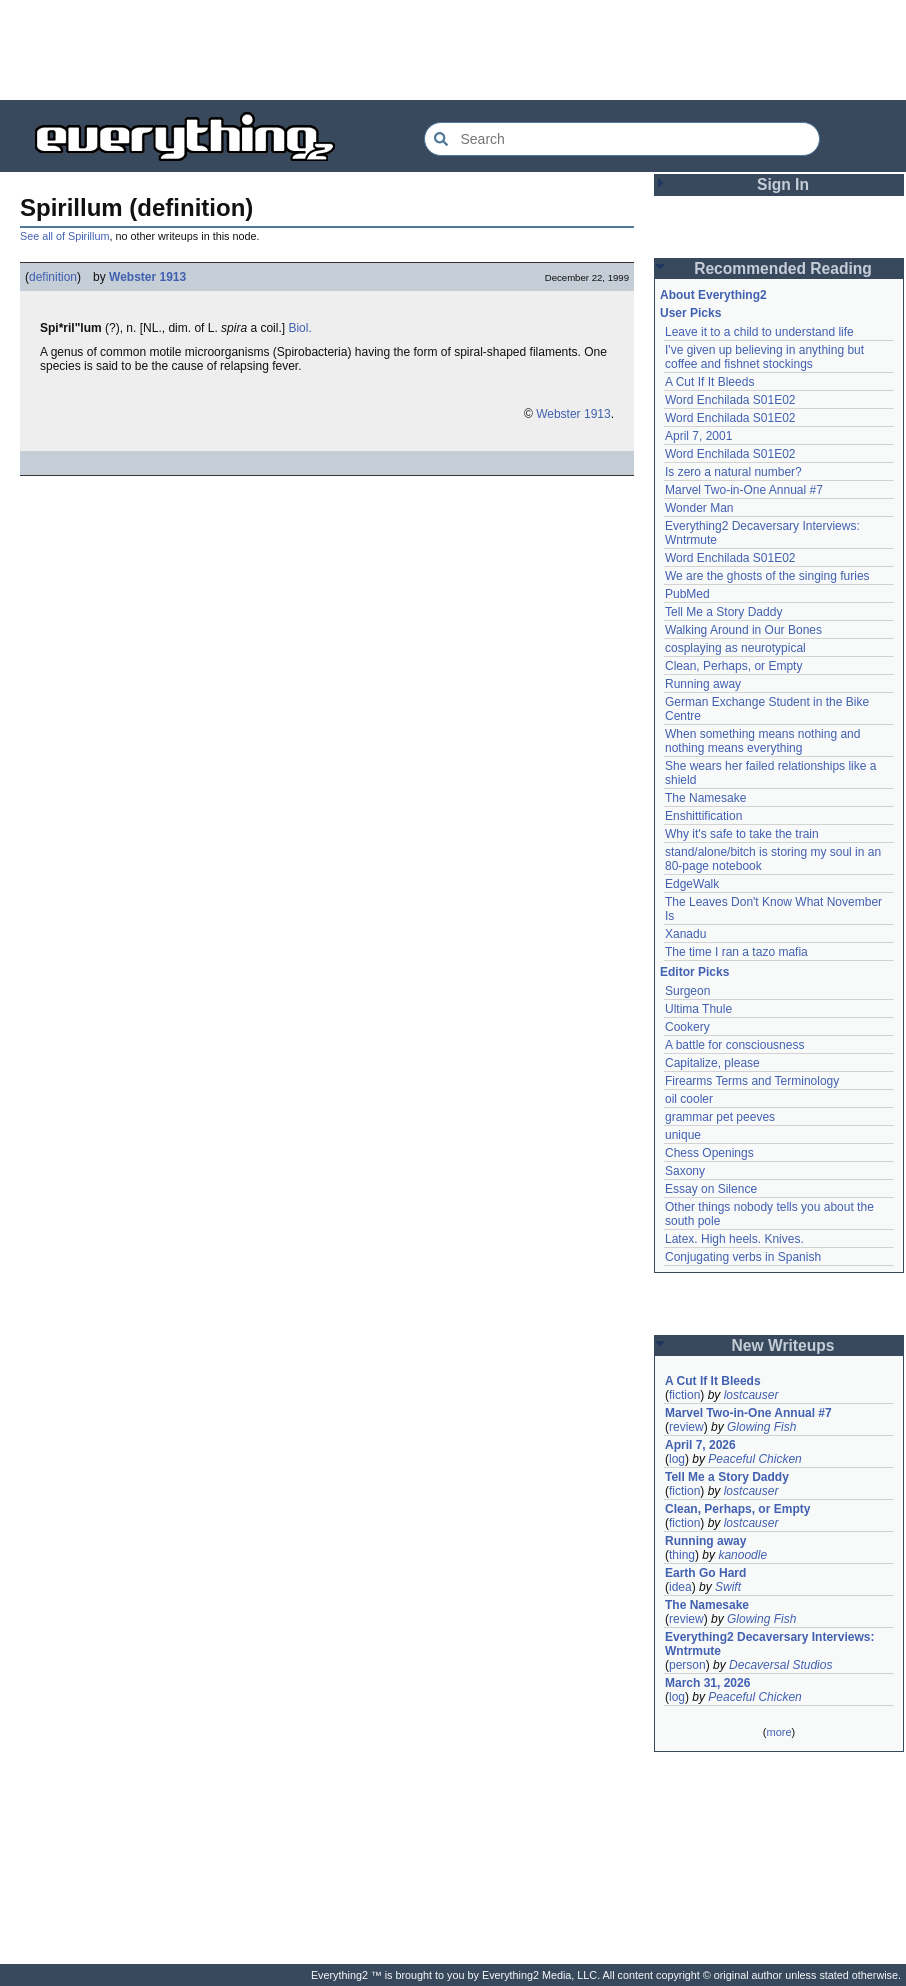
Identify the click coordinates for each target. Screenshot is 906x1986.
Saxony (685, 1171)
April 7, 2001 (698, 436)
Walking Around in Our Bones (743, 630)
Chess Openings (709, 1153)
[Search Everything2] (622, 139)
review (686, 1427)
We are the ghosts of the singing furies (767, 576)
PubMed (687, 594)
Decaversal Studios (780, 1665)
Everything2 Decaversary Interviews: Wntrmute (769, 1644)
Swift (728, 1587)
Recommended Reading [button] (783, 268)
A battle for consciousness (734, 1045)
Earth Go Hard (705, 1573)
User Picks (690, 313)
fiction (684, 1395)
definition (53, 277)
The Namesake (705, 798)
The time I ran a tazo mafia (736, 952)
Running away (703, 684)
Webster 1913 (147, 277)
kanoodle (742, 1555)
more (778, 1732)
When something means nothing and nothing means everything (762, 741)
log (677, 1459)
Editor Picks (694, 972)
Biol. (299, 328)
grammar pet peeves (720, 1117)
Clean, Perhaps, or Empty (733, 666)
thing (682, 1555)
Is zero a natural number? (733, 472)
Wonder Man (699, 508)
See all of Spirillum (64, 236)
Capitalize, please (712, 1063)
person (687, 1665)
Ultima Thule (698, 1009)
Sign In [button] (783, 184)
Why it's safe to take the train (742, 834)
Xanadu (685, 934)
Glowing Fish (761, 1427)
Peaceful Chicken (754, 1459)
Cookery (687, 1027)
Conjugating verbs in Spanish (743, 1257)
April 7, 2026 (700, 1445)
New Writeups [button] (783, 1345)
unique (683, 1135)
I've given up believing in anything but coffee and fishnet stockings (764, 357)
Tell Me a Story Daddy (723, 612)
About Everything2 (713, 295)
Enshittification (703, 816)
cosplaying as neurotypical (735, 648)
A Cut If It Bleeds (709, 382)
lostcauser (751, 1395)
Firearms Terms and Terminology (752, 1081)
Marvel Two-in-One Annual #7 (744, 490)
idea (680, 1587)
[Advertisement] (453, 50)
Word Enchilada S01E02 (730, 400)
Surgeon (687, 991)
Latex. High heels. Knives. (734, 1239)
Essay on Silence (711, 1189)
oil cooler (689, 1099)
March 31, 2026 (707, 1683)
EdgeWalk (692, 884)
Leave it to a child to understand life (759, 332)
